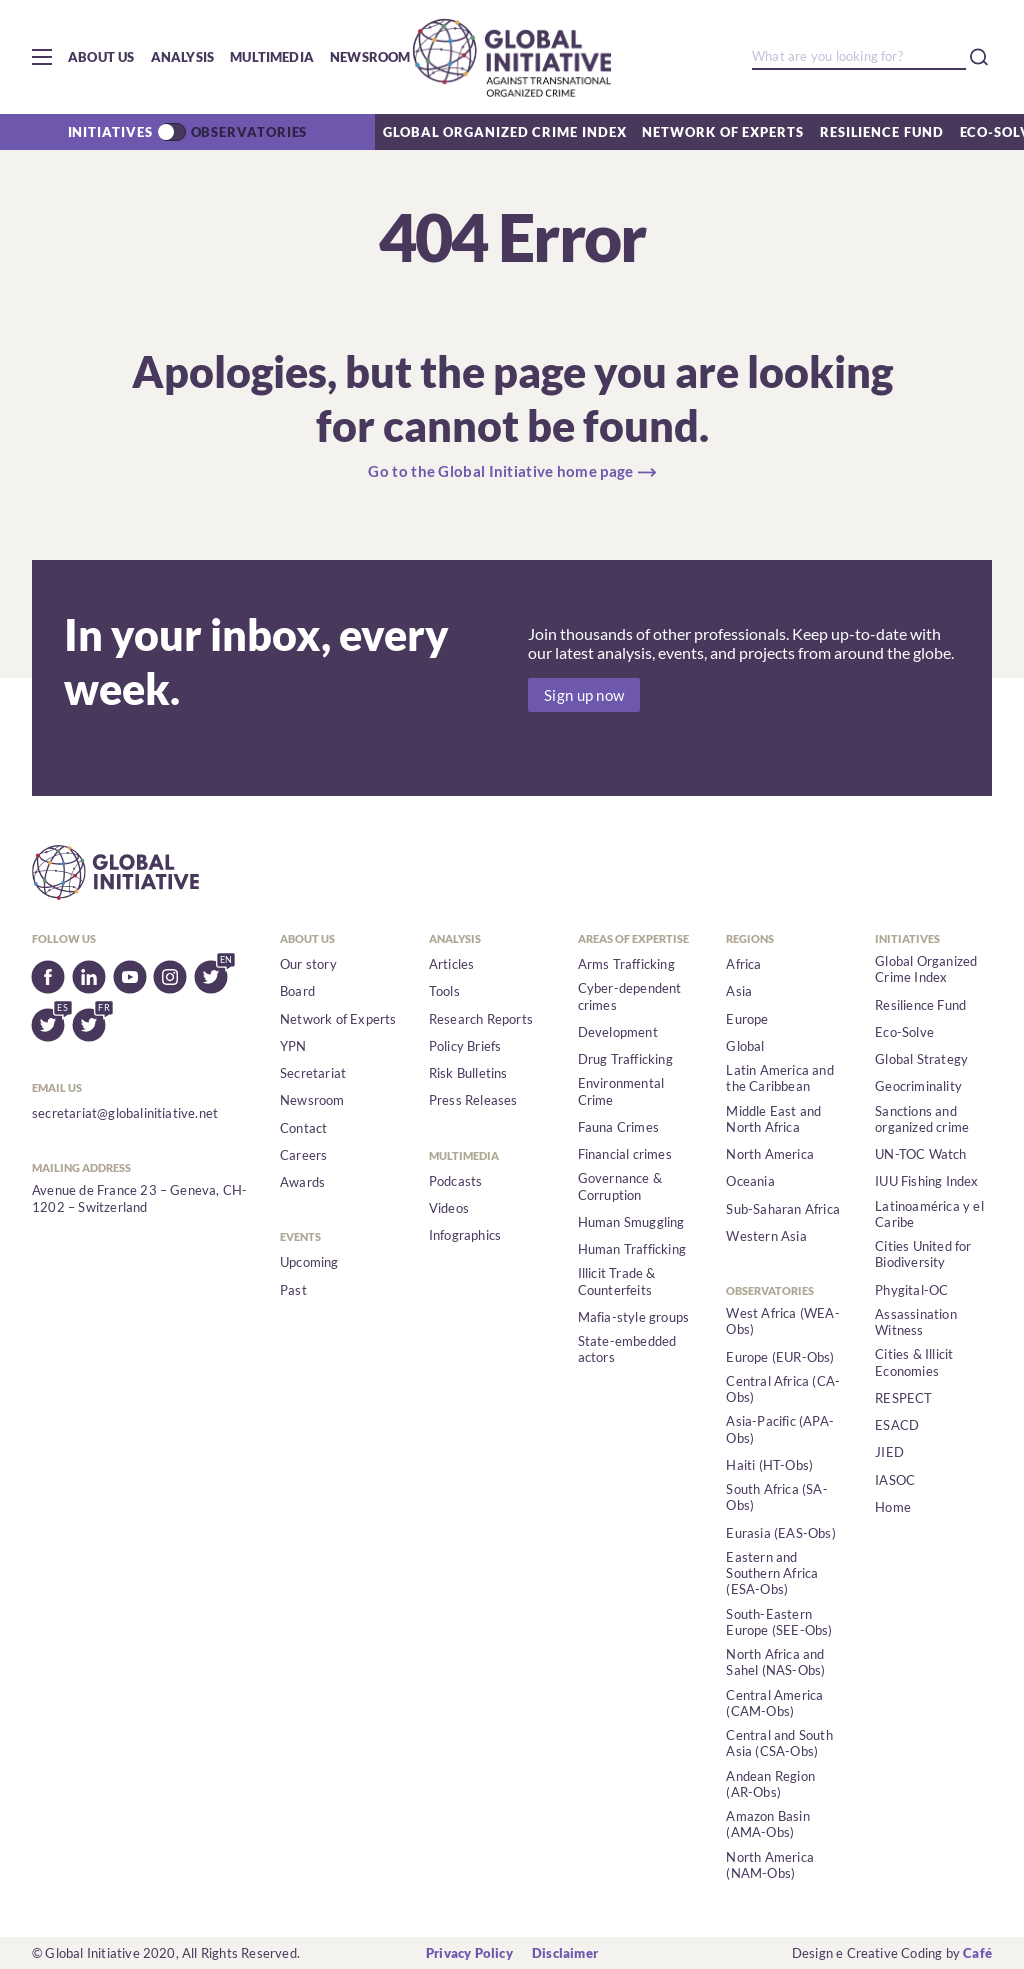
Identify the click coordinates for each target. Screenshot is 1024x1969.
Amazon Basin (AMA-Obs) (767, 1824)
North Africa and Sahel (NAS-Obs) (775, 1662)
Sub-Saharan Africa (783, 1209)
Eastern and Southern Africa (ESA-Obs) (772, 1573)
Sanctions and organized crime (922, 1119)
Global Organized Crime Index (504, 132)
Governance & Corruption (620, 1186)
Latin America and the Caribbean (779, 1078)
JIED (889, 1452)
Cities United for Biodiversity (923, 1254)
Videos (449, 1208)
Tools (444, 991)
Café (977, 1953)
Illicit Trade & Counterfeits (617, 1281)
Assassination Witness (916, 1322)
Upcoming (309, 1262)
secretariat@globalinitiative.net (125, 1113)
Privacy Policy (469, 1953)
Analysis (183, 57)
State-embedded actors (627, 1349)
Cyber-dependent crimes (630, 996)
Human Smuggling (631, 1222)
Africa (743, 964)
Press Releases (473, 1100)
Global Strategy (921, 1059)
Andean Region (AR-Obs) (770, 1784)
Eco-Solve (904, 1032)
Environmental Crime (621, 1091)
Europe (747, 1019)
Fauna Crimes (618, 1127)
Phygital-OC (911, 1290)
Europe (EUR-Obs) (780, 1357)
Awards (302, 1182)
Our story (308, 964)
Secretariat (313, 1073)
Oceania (750, 1181)
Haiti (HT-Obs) (769, 1465)
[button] (42, 57)
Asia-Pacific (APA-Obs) (780, 1429)
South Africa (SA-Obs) (776, 1497)
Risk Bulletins (468, 1073)
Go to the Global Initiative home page (500, 471)
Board (297, 991)
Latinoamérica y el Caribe (929, 1214)
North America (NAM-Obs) (770, 1865)
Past (293, 1290)
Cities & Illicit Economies (914, 1362)
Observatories (249, 132)
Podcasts (456, 1181)
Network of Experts (722, 132)
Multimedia (272, 57)
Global (745, 1046)
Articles (452, 964)
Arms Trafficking (626, 964)
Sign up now (584, 695)
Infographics (465, 1235)
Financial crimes (625, 1154)
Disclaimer (565, 1953)
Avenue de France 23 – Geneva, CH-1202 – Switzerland (139, 1198)
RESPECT (903, 1398)
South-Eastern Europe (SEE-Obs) (779, 1622)
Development (618, 1032)
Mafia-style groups (634, 1317)
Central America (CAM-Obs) (774, 1703)
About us (101, 57)
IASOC (895, 1480)
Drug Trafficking (625, 1059)
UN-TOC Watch (920, 1154)
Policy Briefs (465, 1046)
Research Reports (481, 1019)
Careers (303, 1155)
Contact (303, 1128)
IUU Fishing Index (926, 1181)
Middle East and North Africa (773, 1119)
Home (893, 1507)
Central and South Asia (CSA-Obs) (779, 1743)
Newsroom (370, 57)
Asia (739, 991)
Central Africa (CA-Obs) (783, 1389)
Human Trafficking (632, 1249)
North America (770, 1154)
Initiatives (110, 132)
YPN (293, 1046)
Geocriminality (918, 1086)
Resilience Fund (882, 132)
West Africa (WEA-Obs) (782, 1321)
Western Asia (766, 1236)
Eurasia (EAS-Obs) (780, 1533)
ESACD (897, 1425)
